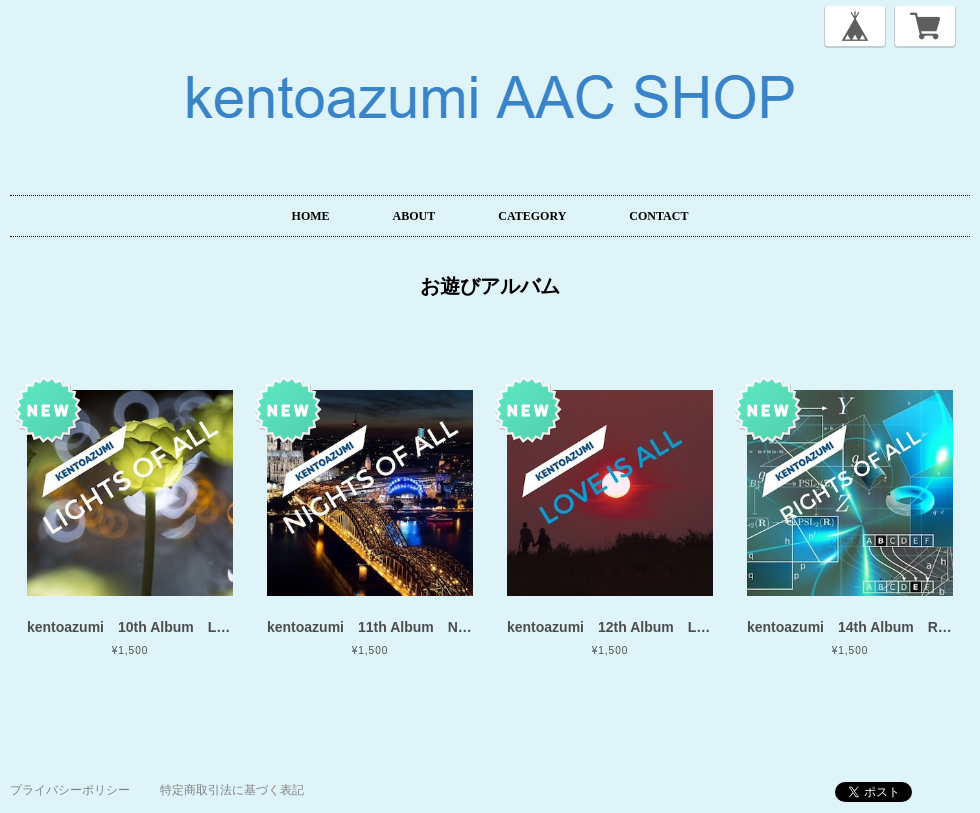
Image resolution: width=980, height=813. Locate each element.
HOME (311, 216)
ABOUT (414, 216)
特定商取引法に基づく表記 (232, 790)
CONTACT (658, 216)
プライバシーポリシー (70, 790)
